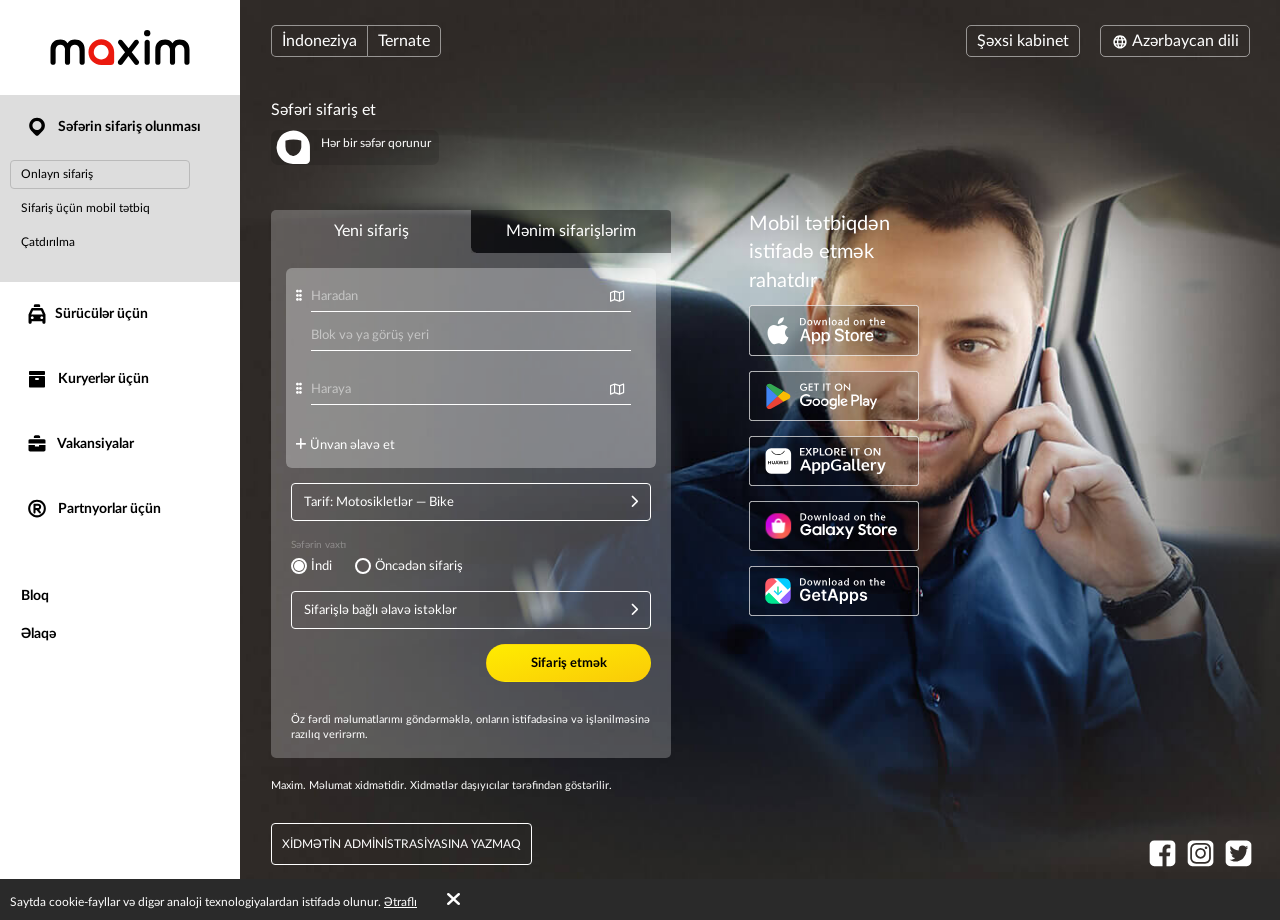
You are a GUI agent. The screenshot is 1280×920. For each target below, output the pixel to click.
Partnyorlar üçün (93, 509)
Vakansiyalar (79, 444)
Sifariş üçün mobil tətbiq (85, 208)
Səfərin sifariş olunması (113, 127)
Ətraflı (400, 902)
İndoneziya (319, 41)
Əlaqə (38, 634)
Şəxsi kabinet (1023, 41)
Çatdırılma (48, 242)
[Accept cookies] (453, 900)
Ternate (404, 41)
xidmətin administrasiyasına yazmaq (401, 844)
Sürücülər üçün (86, 314)
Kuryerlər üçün (87, 379)
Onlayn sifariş (57, 174)
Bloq (35, 596)
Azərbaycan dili (1175, 41)
